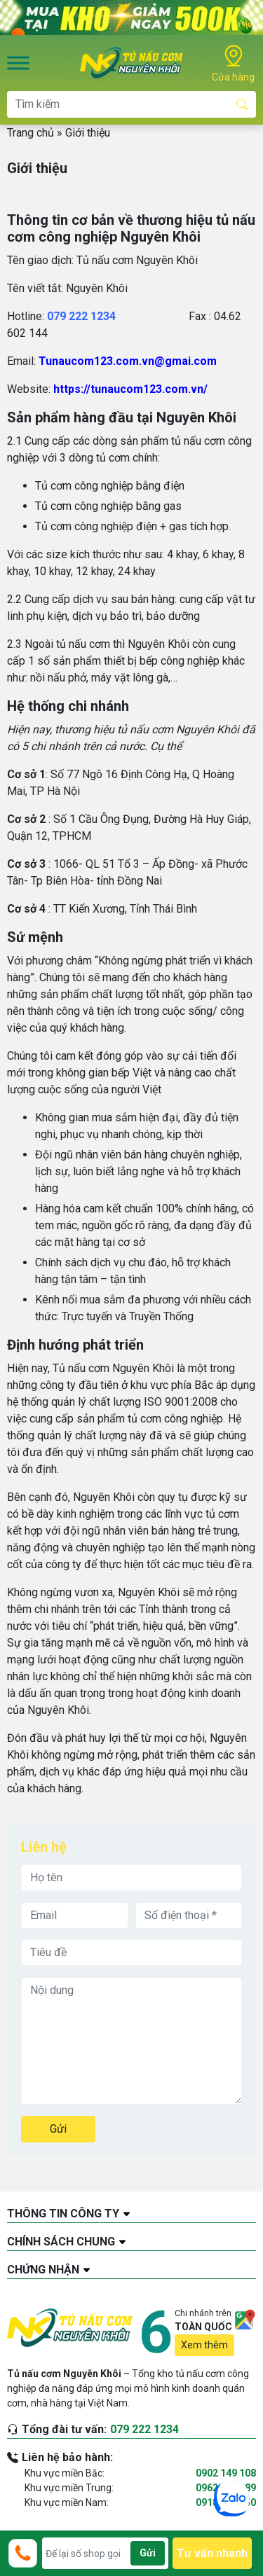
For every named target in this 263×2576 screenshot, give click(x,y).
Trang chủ (30, 132)
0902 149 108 (226, 2473)
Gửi (58, 2128)
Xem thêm (204, 2344)
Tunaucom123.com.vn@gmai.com (128, 361)
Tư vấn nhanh (212, 2553)
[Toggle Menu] (18, 62)
